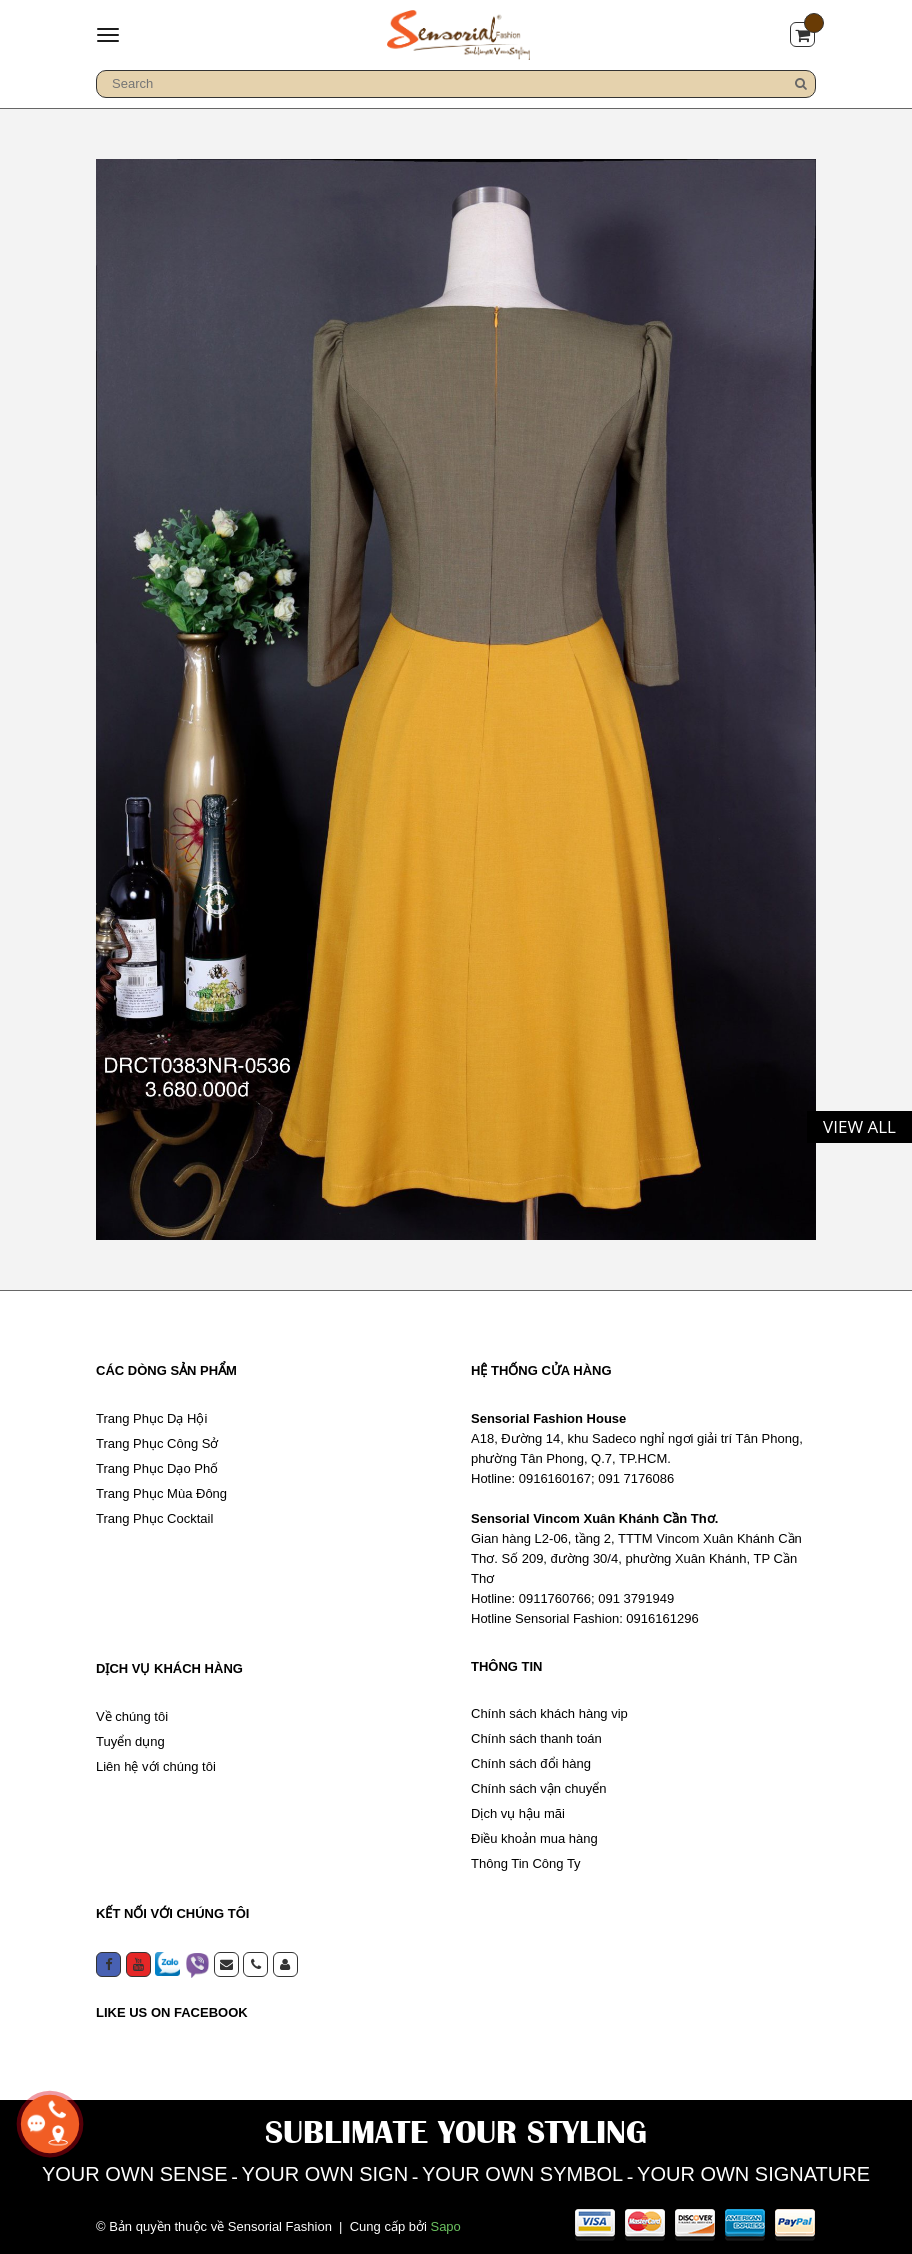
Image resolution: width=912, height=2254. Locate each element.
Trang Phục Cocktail (154, 1518)
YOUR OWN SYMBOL (522, 2174)
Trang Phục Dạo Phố (157, 1468)
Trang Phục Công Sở (157, 1443)
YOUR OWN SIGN (324, 2174)
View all (859, 1126)
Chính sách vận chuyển (538, 1788)
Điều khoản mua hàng (534, 1838)
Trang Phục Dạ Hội (151, 1418)
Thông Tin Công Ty (526, 1863)
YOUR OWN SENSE (135, 2174)
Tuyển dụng (130, 1741)
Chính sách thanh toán (536, 1738)
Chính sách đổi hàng (531, 1763)
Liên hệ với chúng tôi (156, 1766)
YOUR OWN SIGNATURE (753, 2174)
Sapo (445, 2226)
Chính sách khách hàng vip (549, 1713)
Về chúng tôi (132, 1716)
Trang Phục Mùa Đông (161, 1493)
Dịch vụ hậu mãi (518, 1813)
